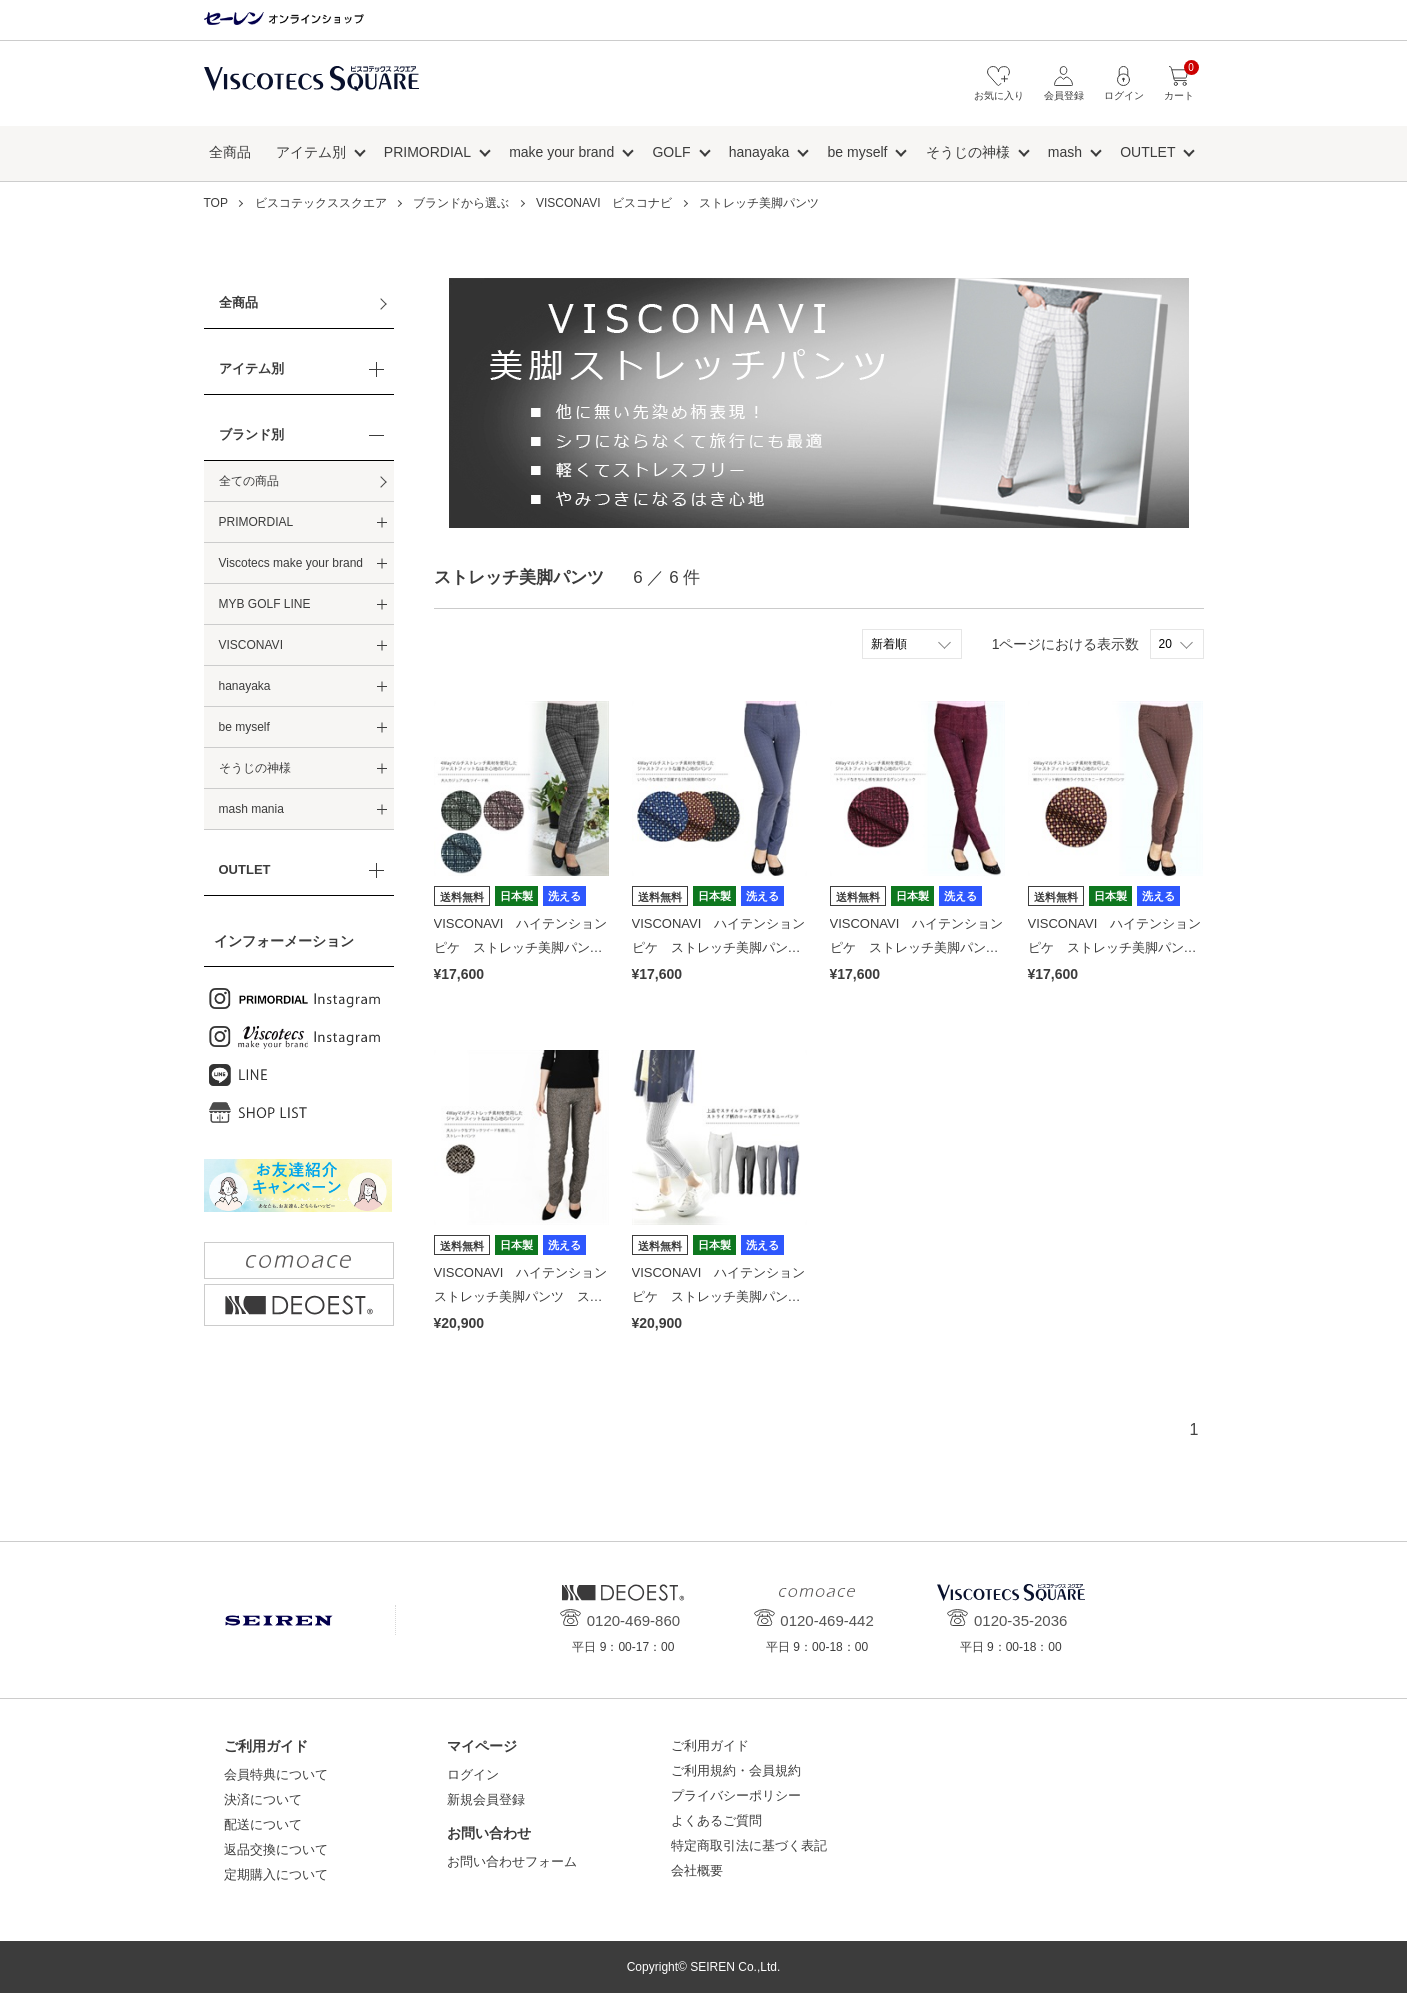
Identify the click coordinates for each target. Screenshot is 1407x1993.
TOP (216, 203)
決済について (263, 1799)
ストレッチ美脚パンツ (759, 203)
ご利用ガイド (710, 1745)
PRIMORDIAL (427, 152)
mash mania (251, 809)
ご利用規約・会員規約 (736, 1770)
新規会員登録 (486, 1799)
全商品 (230, 152)
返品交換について (276, 1849)
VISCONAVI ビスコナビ (604, 203)
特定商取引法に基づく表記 (749, 1845)
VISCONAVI (251, 645)
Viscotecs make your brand (291, 563)
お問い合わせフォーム (512, 1861)
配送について (263, 1824)
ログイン (473, 1774)
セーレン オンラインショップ (284, 19)
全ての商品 (249, 481)
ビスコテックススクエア (311, 88)
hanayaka (759, 152)
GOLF (671, 152)
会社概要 (697, 1870)
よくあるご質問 (716, 1820)
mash (1065, 152)
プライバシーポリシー (736, 1795)
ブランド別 (251, 434)
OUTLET (1147, 152)
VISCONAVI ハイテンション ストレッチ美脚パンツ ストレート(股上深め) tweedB (527, 1296)
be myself (858, 152)
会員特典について (276, 1774)
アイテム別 (311, 152)
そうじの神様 (968, 152)
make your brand (561, 152)
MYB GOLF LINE (265, 604)
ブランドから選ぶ (461, 203)
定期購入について (276, 1874)
